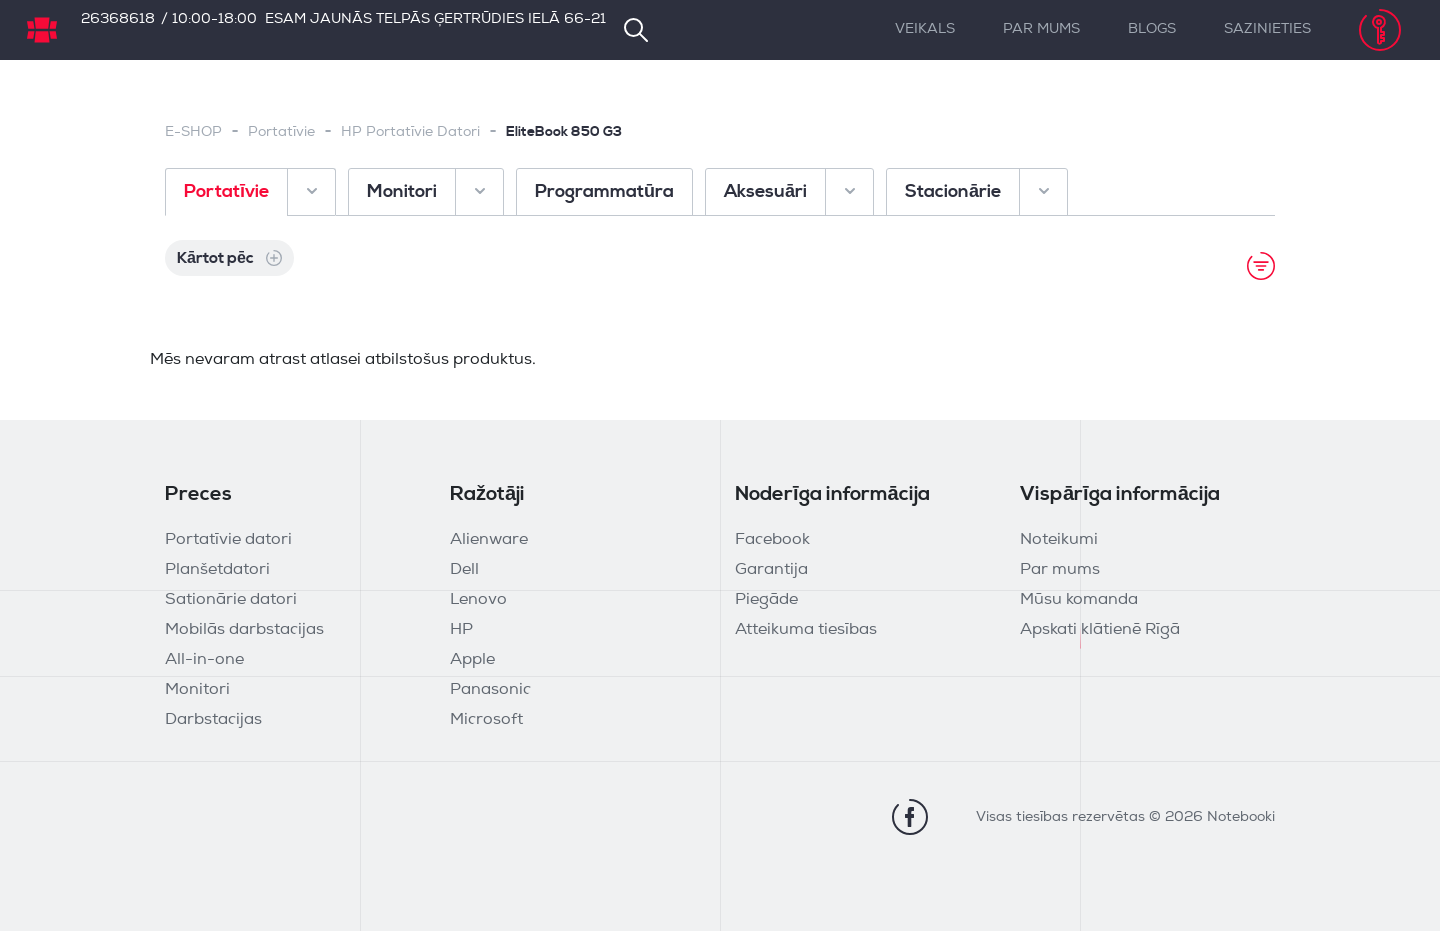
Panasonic (490, 690)
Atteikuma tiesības (806, 630)
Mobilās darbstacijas (244, 630)
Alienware (489, 540)
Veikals (925, 29)
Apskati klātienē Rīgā (1100, 630)
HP (461, 630)
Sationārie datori (231, 600)
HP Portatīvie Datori (410, 132)
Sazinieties (1267, 29)
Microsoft (486, 720)
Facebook (772, 540)
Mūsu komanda (1079, 600)
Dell (464, 570)
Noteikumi (1059, 540)
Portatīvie (281, 132)
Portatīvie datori (228, 540)
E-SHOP (193, 132)
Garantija (771, 570)
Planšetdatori (217, 570)
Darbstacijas (213, 720)
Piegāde (766, 600)
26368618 (118, 19)
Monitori (197, 690)
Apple (472, 660)
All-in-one (204, 660)
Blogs (1152, 29)
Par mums (1041, 29)
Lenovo (478, 600)
